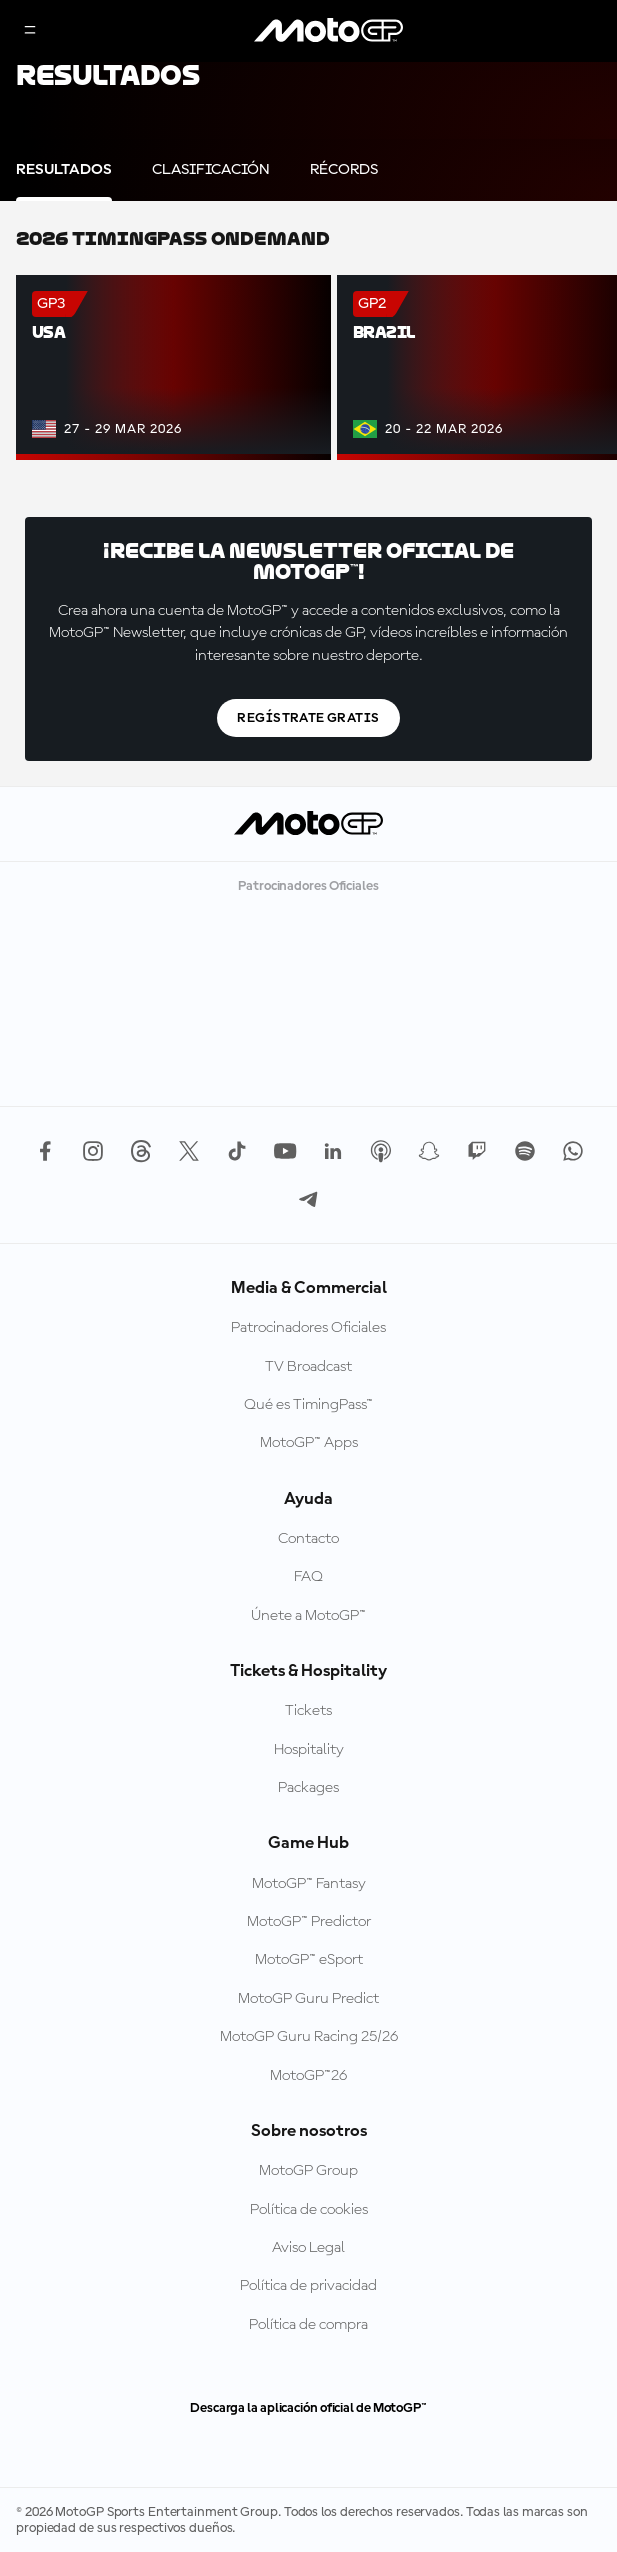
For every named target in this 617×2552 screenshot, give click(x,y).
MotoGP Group (308, 2171)
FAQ (308, 1577)
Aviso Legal (308, 2248)
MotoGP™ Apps (309, 1443)
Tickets (308, 1711)
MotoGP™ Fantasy (309, 1884)
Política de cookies (309, 2210)
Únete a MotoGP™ (308, 1616)
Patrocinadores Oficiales (308, 1328)
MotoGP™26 (308, 2076)
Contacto (308, 1539)
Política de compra (308, 2325)
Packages (308, 1788)
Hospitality (309, 1750)
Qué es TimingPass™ (308, 1405)
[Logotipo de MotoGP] (329, 31)
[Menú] (30, 31)
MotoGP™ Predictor (309, 1922)
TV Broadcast (308, 1367)
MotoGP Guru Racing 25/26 (309, 2037)
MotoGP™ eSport (309, 1960)
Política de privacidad (308, 2286)
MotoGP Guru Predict (308, 1999)
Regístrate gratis (308, 718)
